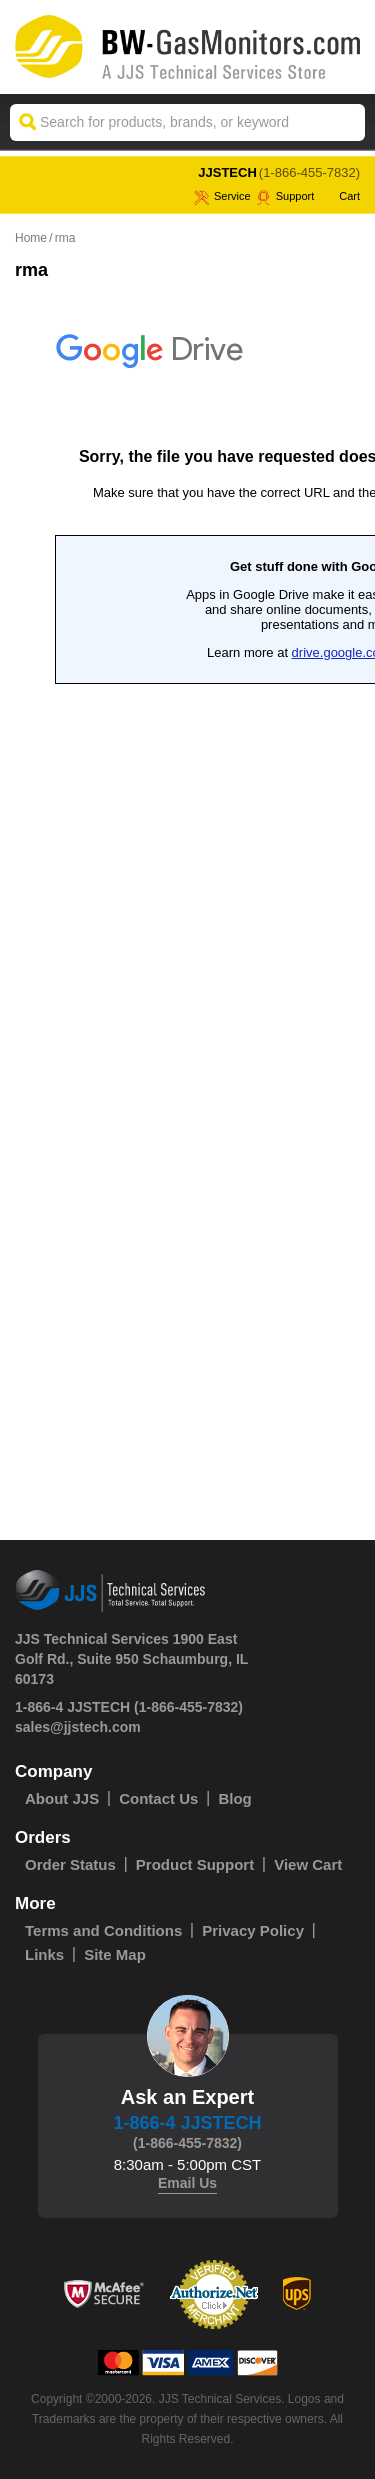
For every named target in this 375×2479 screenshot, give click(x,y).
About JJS (62, 1798)
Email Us (187, 2183)
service (222, 196)
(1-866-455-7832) (309, 172)
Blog (234, 1798)
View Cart (308, 1864)
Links (44, 1954)
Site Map (115, 1954)
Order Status (70, 1864)
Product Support (195, 1864)
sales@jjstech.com (78, 1727)
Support (285, 196)
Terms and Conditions (103, 1930)
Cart (339, 196)
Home (31, 238)
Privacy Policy (253, 1930)
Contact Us (158, 1798)
